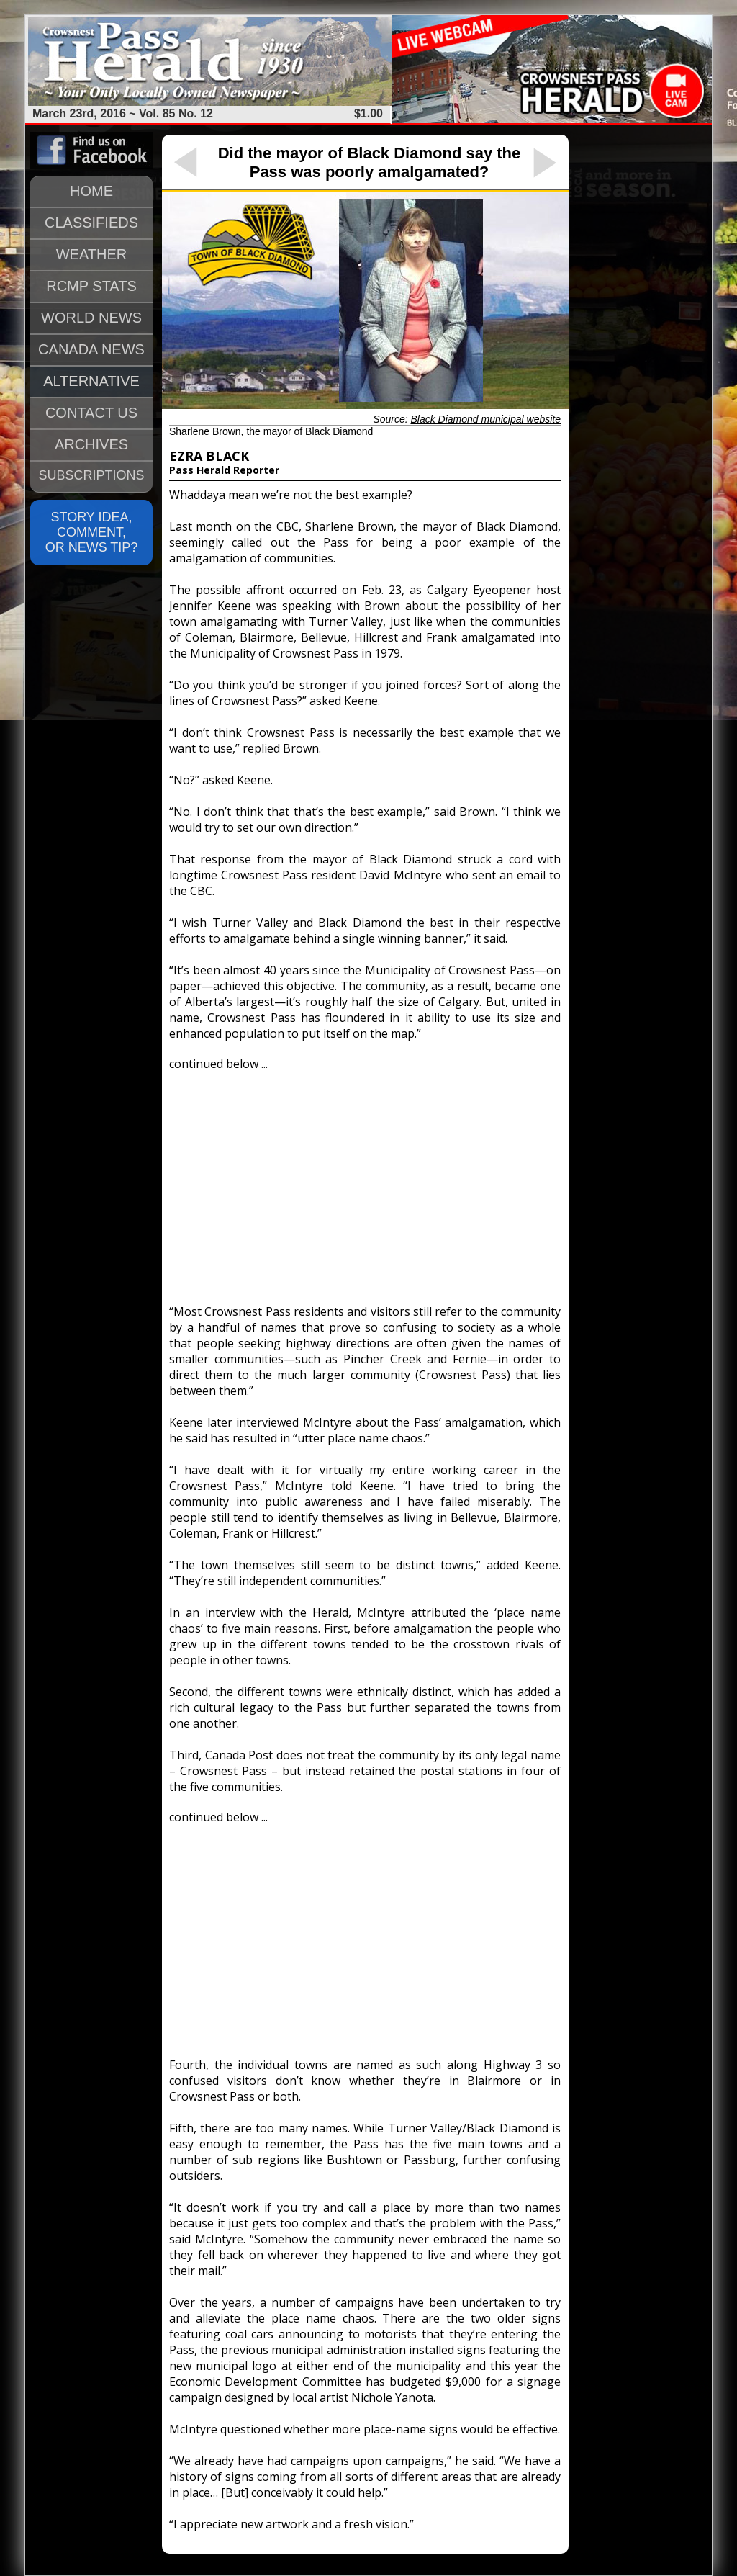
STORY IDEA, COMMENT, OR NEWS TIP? (91, 532)
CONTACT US (91, 413)
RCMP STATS (91, 286)
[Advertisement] (365, 1181)
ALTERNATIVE (91, 381)
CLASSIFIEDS (91, 222)
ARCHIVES (91, 444)
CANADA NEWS (91, 349)
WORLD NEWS (91, 318)
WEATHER (91, 254)
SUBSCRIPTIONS (91, 475)
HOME (91, 191)
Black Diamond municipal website (485, 419)
